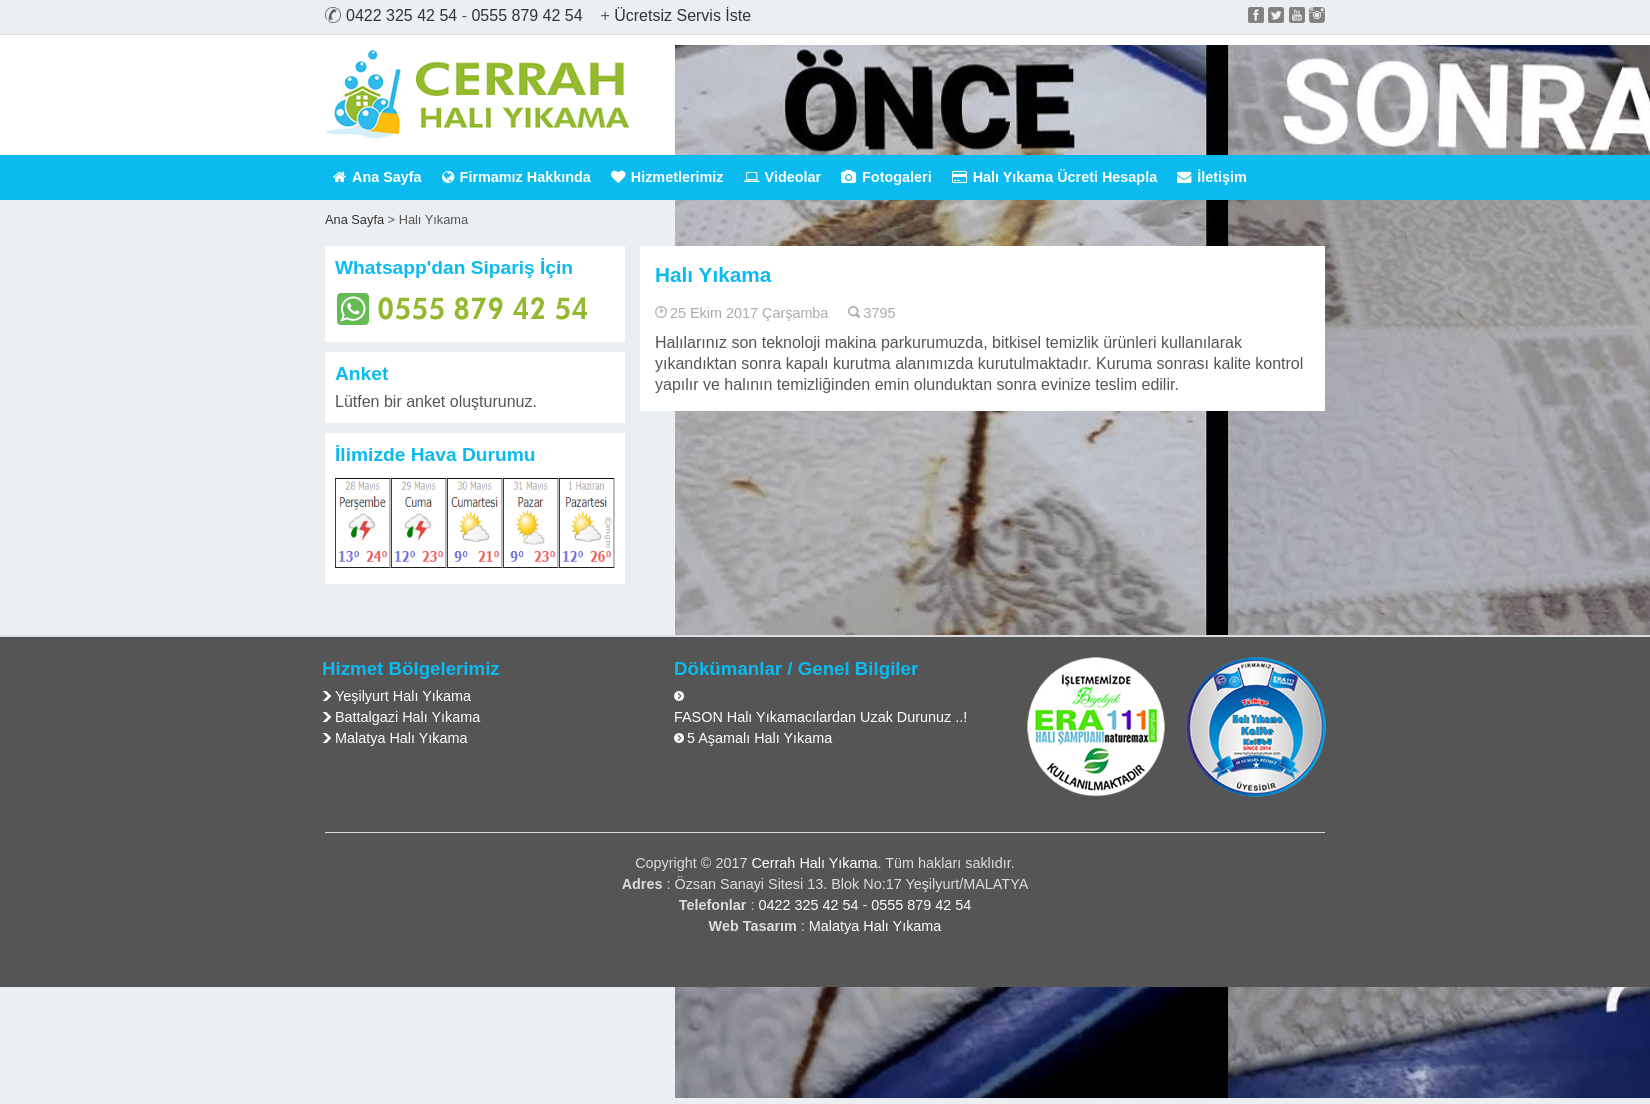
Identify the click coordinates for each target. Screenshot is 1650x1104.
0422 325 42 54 (401, 15)
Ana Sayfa (377, 177)
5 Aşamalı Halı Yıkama (759, 738)
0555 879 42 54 (526, 15)
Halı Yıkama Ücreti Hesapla (1055, 177)
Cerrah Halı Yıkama (814, 863)
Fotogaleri (886, 177)
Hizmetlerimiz (667, 177)
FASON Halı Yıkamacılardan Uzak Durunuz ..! (820, 717)
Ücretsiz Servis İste (682, 15)
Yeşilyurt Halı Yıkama (403, 696)
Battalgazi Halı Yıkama (407, 717)
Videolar (783, 177)
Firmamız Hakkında (516, 177)
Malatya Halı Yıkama (401, 738)
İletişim (1212, 177)
